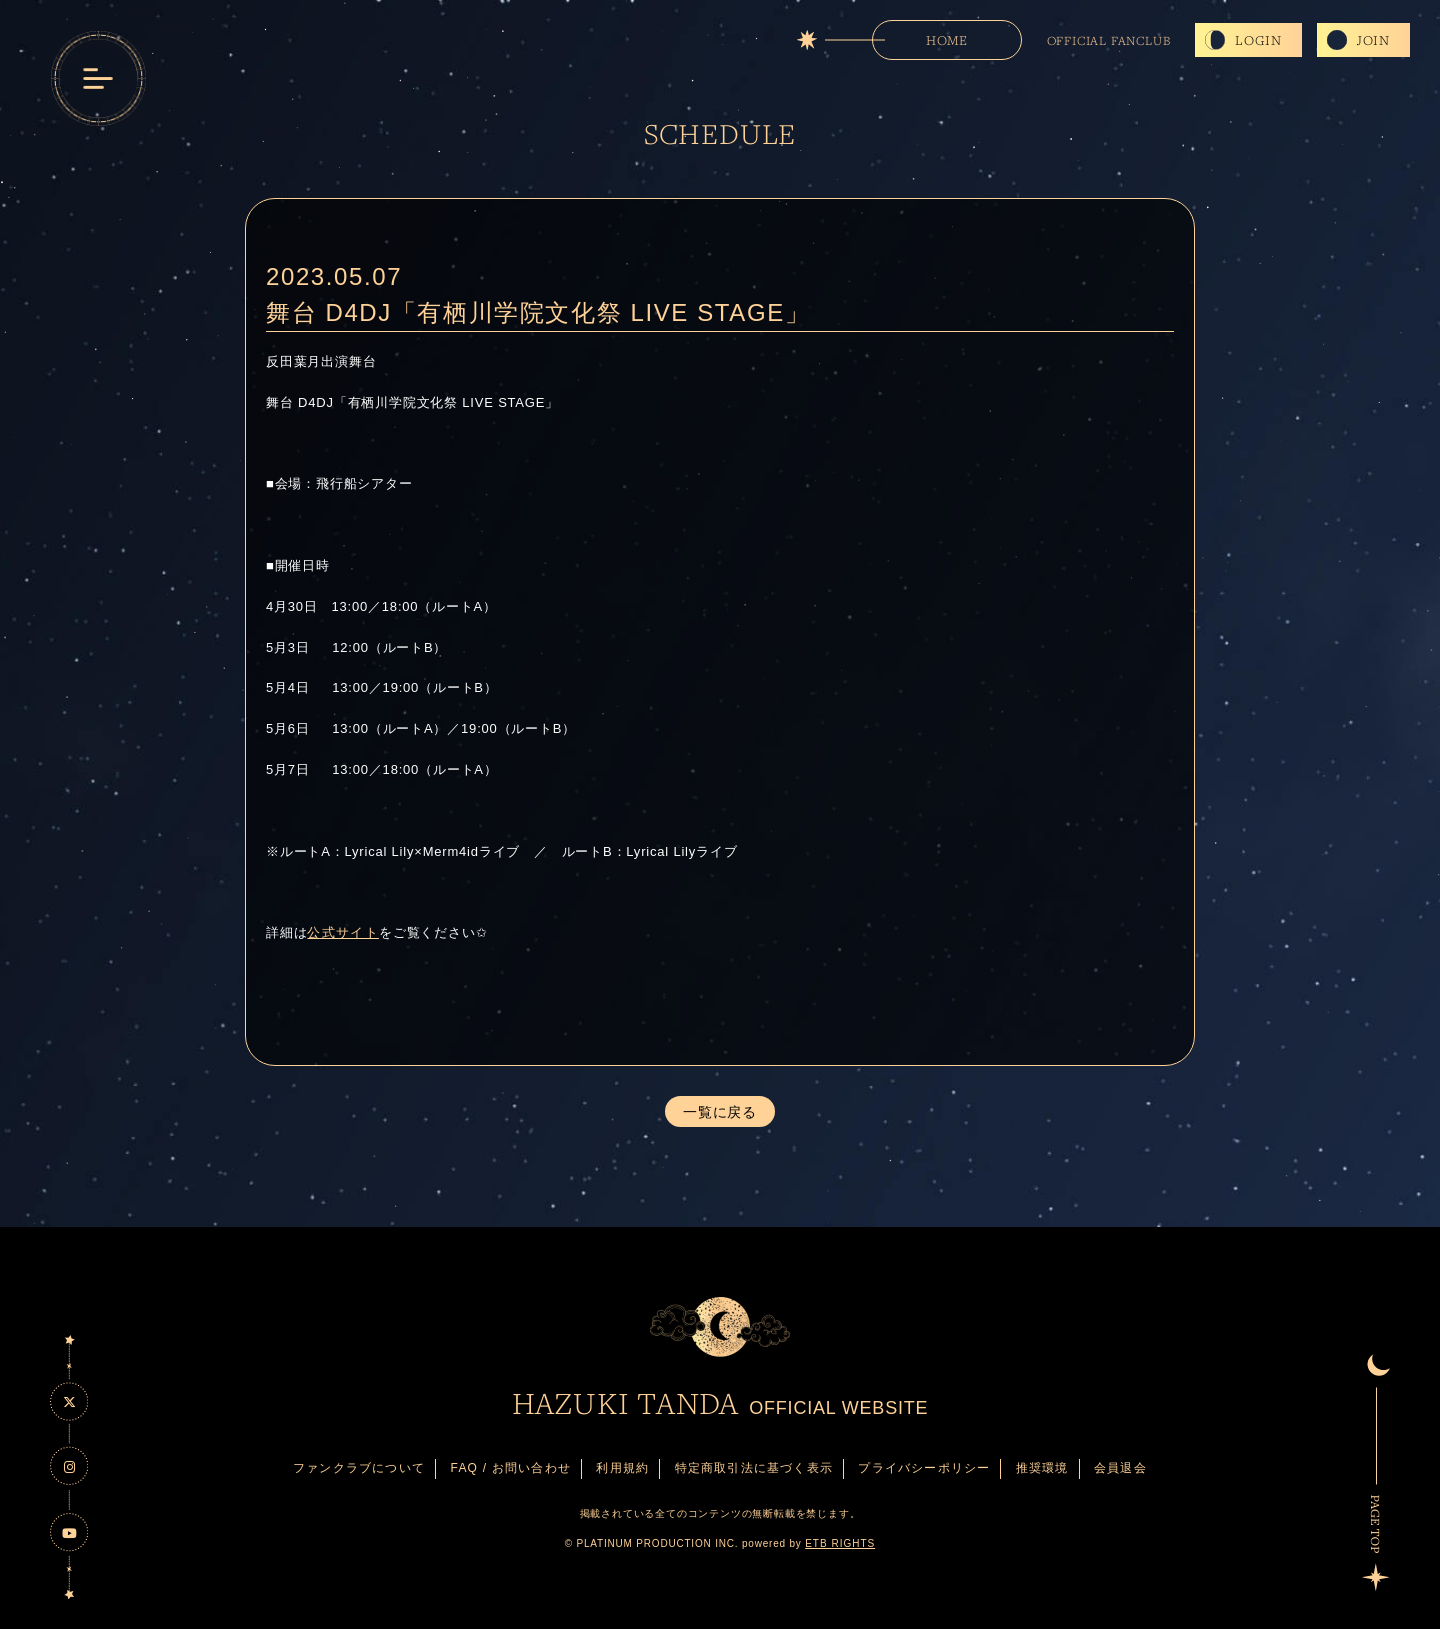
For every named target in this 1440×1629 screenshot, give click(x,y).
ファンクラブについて (359, 1468)
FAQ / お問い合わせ (511, 1468)
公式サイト (343, 932)
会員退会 (1120, 1468)
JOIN (1373, 40)
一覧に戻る (720, 1112)
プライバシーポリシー (924, 1468)
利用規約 (622, 1468)
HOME (947, 40)
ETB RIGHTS (840, 1543)
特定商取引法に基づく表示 (754, 1468)
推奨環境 (1042, 1468)
